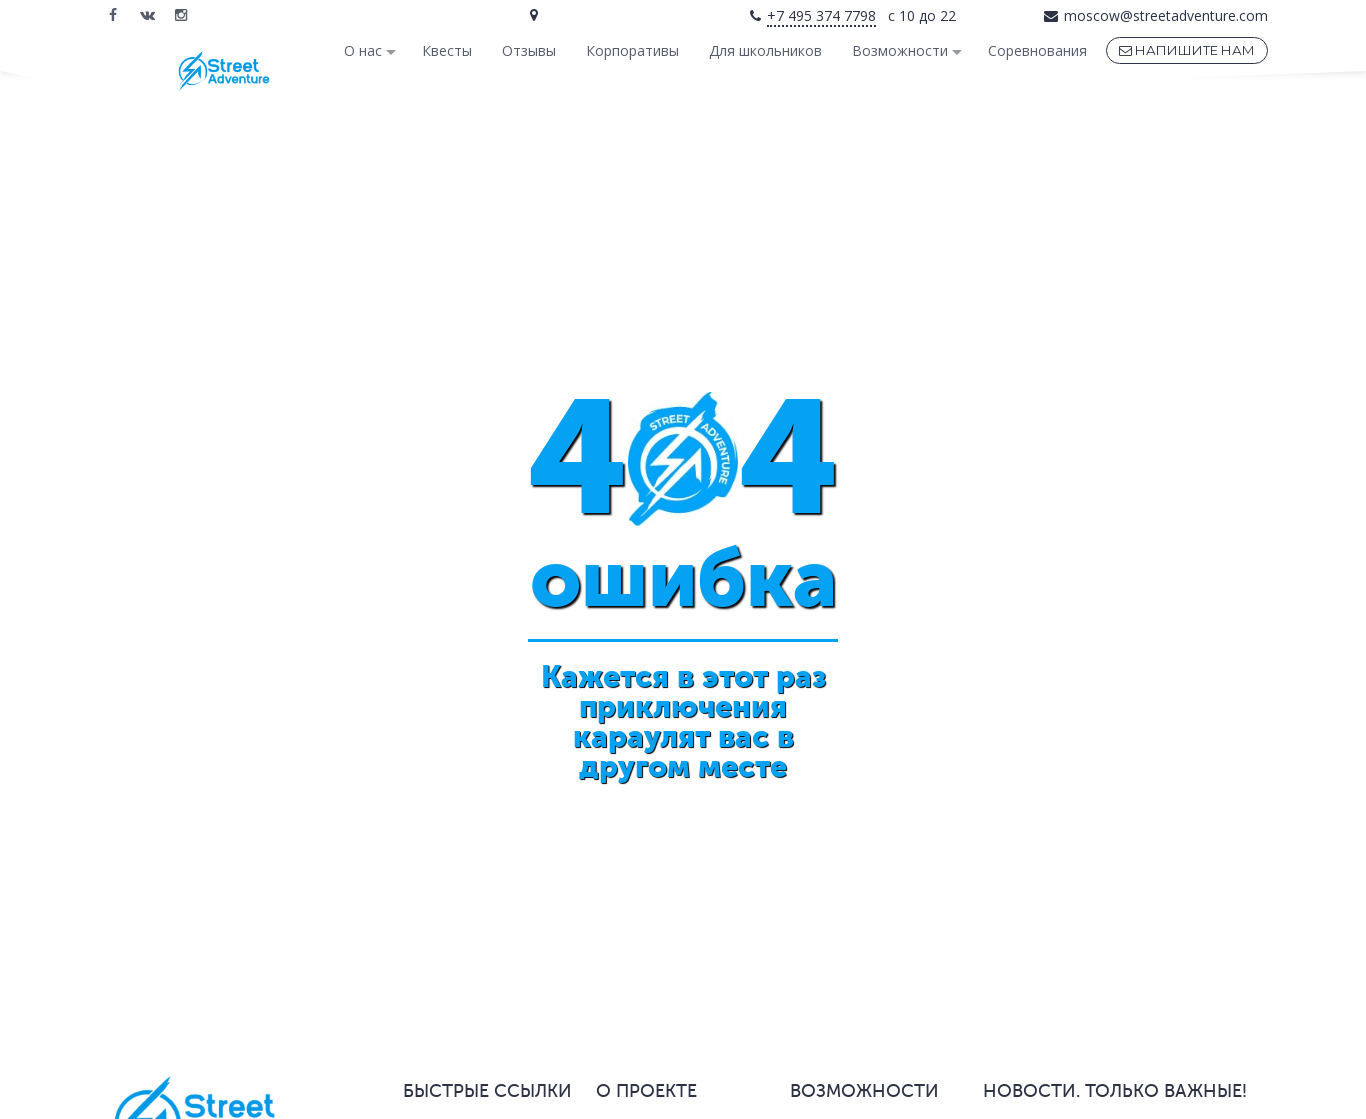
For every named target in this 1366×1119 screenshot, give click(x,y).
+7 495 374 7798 (821, 15)
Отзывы (529, 50)
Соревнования (1037, 50)
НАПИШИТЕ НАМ (1187, 50)
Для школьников (765, 50)
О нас (363, 50)
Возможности (900, 50)
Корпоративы (632, 50)
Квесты (447, 50)
